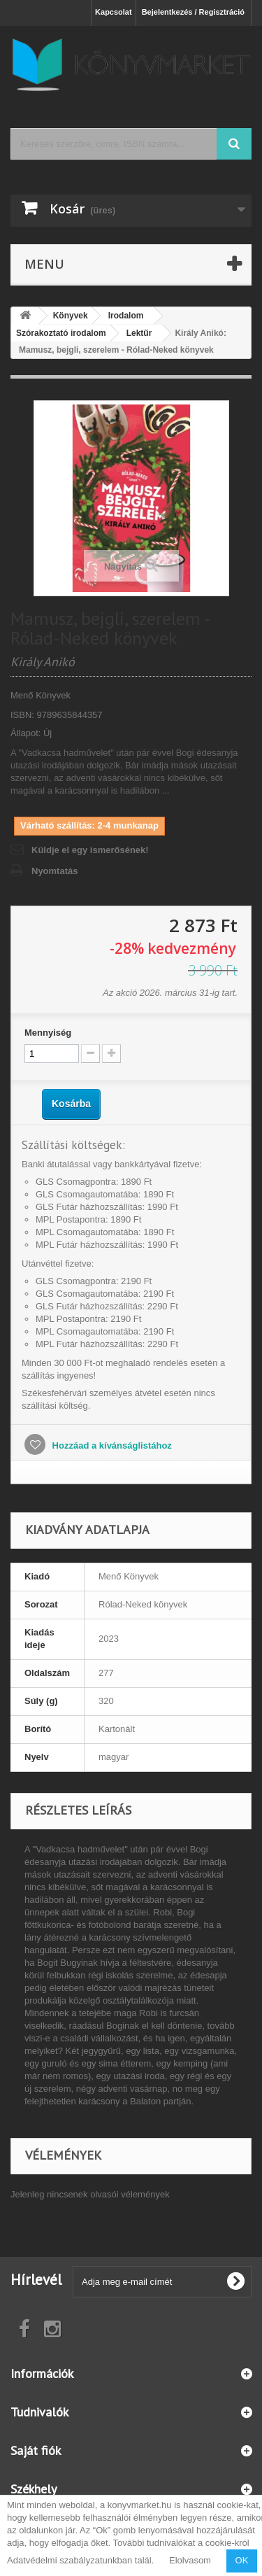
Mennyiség (47, 1032)
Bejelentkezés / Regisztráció (193, 12)
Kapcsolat (113, 12)
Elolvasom (190, 2560)
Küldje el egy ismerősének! (90, 850)
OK (242, 2560)
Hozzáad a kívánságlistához (111, 1445)
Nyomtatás (54, 871)
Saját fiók (35, 2450)
